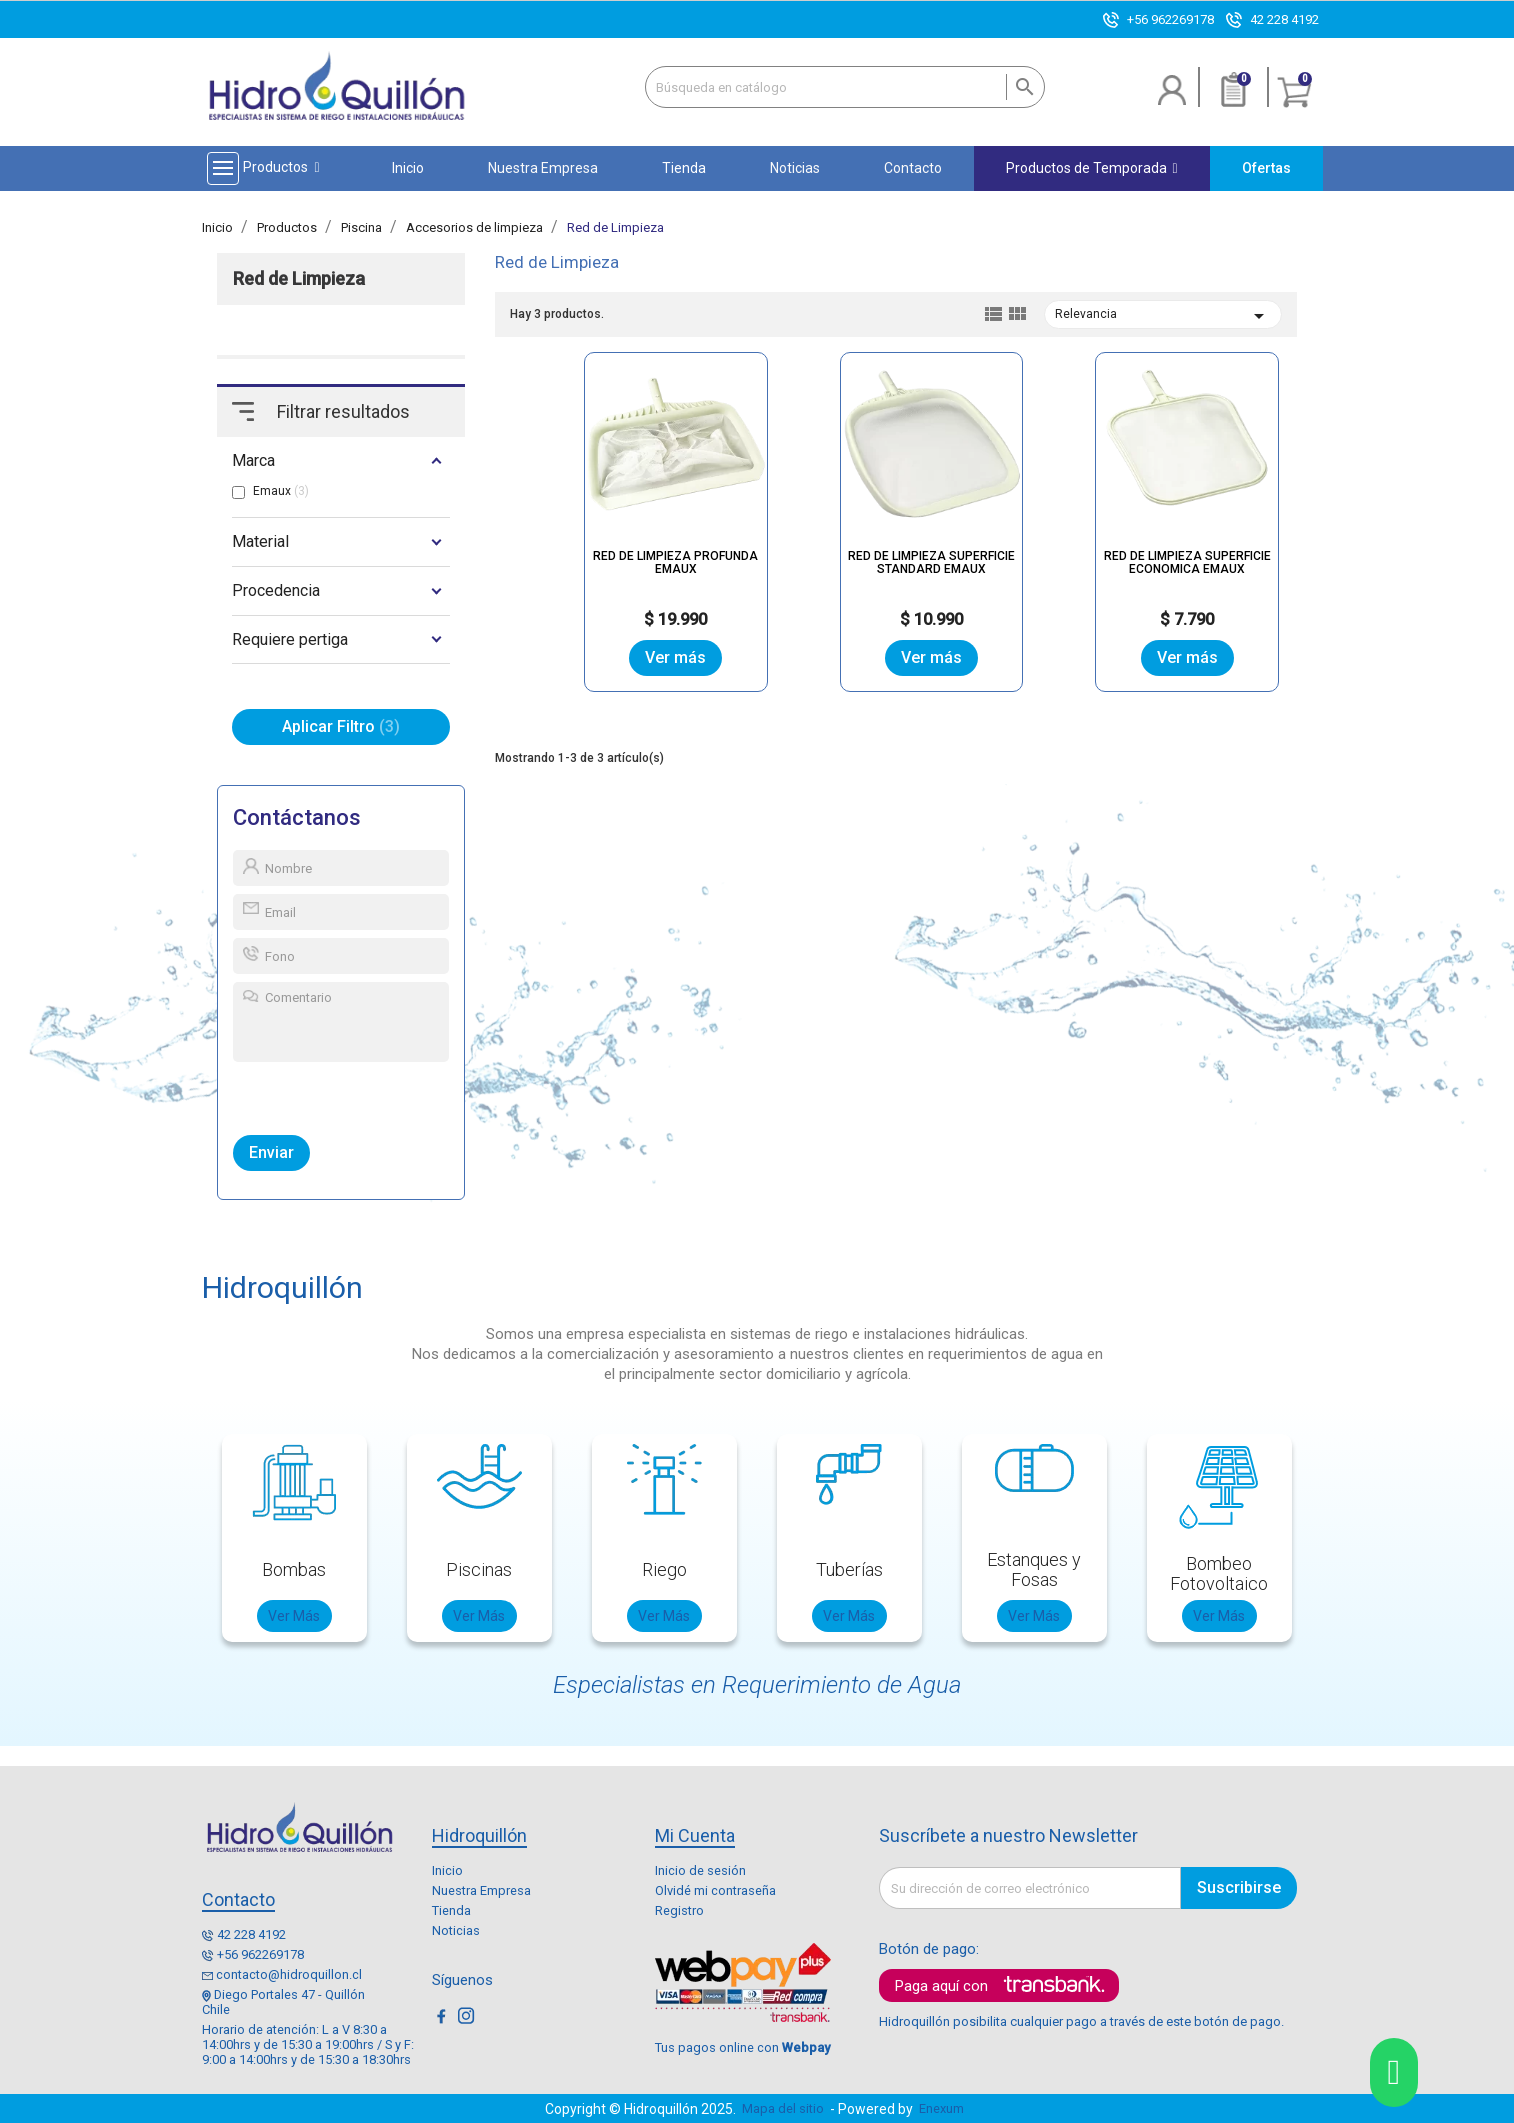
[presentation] (325, 1094)
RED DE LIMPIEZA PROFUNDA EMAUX (675, 562)
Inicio (447, 1870)
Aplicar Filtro (341, 726)
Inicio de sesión (700, 1870)
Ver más (675, 657)
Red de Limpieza (299, 279)
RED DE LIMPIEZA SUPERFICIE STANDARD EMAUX (931, 562)
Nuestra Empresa (481, 1890)
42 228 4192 (1284, 19)
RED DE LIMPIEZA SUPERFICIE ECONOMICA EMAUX (1187, 562)
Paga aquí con (941, 1986)
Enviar (271, 1152)
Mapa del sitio (783, 2108)
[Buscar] (845, 87)
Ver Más (294, 1616)
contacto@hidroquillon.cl (289, 1974)
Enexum (944, 2108)
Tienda (451, 1910)
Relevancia (1163, 316)
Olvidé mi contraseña (715, 1890)
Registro (679, 1910)
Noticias (456, 1930)
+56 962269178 (1170, 19)
